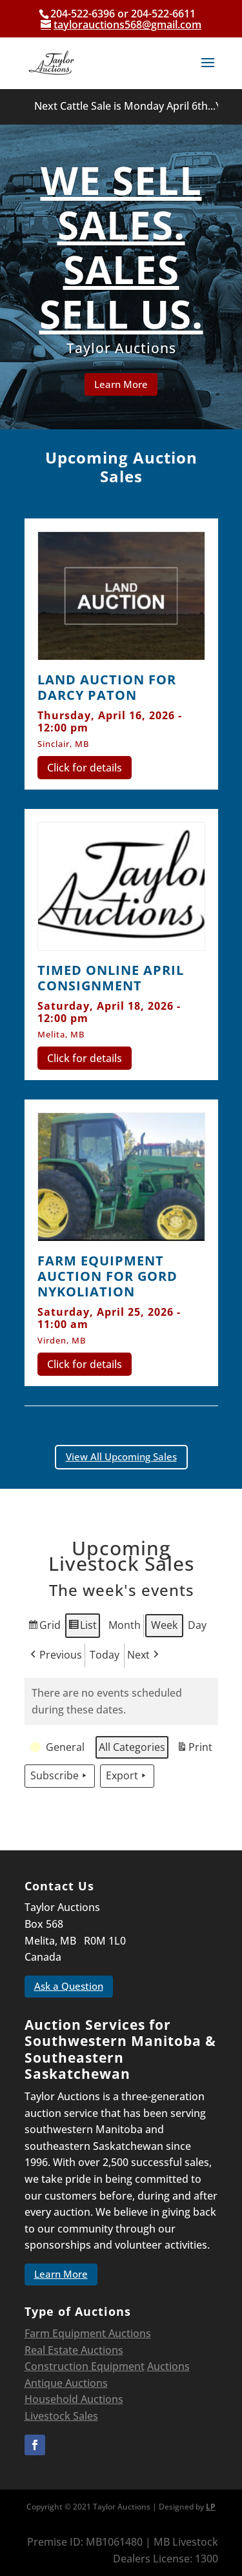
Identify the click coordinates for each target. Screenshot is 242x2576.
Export (127, 1776)
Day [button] (197, 1625)
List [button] (82, 1627)
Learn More (121, 385)
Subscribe (59, 1776)
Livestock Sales (61, 2416)
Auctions (168, 2366)
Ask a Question (68, 1985)
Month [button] (124, 1625)
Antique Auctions (66, 2383)
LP (211, 2506)
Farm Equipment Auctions (88, 2333)
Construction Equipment (85, 2366)
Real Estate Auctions (74, 2350)
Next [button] (144, 1655)
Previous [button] (55, 1655)
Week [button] (164, 1625)
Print (194, 1749)
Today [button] (104, 1655)
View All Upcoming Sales (121, 1456)
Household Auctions (74, 2399)
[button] (59, 1747)
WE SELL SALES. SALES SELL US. (121, 249)
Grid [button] (44, 1627)
